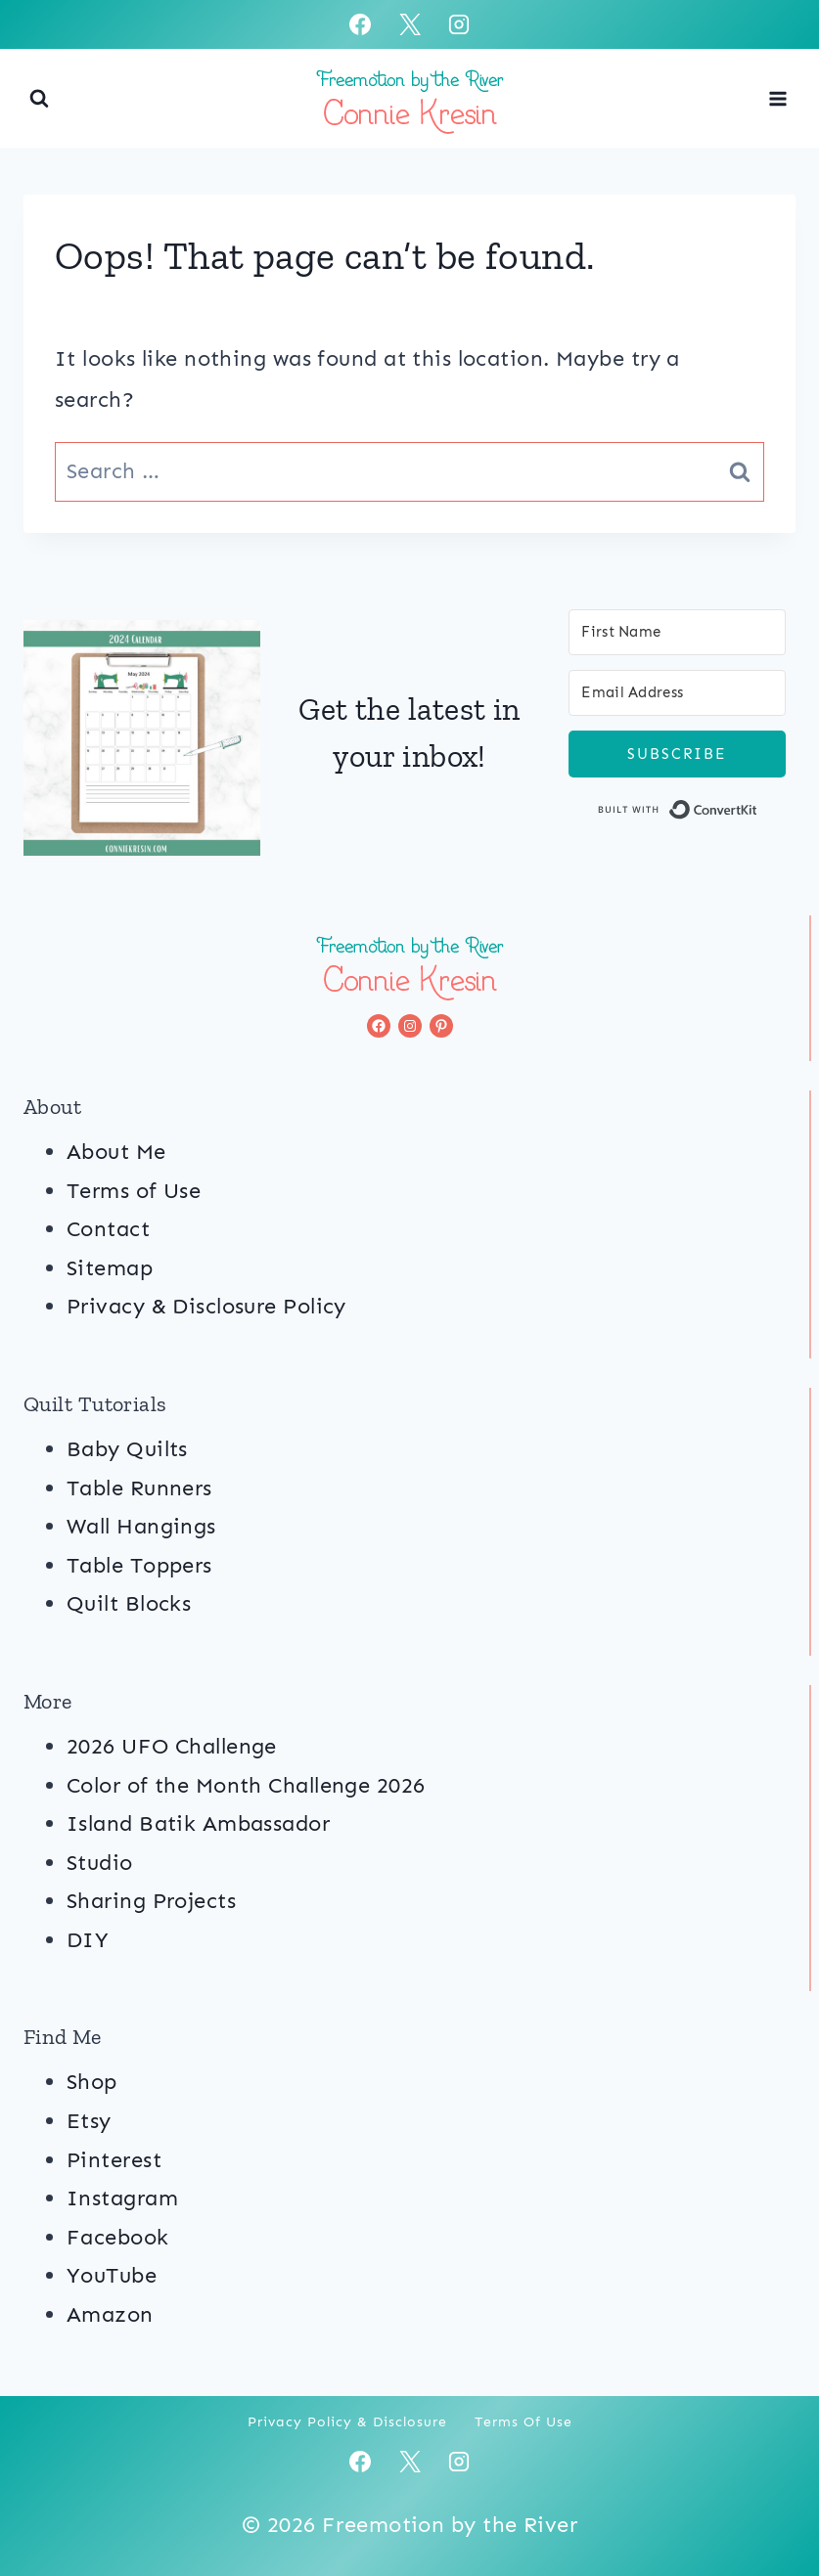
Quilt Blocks (129, 1603)
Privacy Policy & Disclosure (347, 2422)
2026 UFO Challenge (172, 1746)
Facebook (118, 2237)
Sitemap (110, 1268)
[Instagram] (458, 24)
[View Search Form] (39, 98)
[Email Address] (677, 693)
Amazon (110, 2314)
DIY (88, 1940)
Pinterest (114, 2160)
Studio (100, 1862)
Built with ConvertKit (757, 813)
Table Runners (139, 1488)
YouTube (112, 2275)
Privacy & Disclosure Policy (206, 1306)
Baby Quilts (127, 1449)
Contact (108, 1229)
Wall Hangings (141, 1526)
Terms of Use (134, 1190)
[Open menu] (777, 98)
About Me (116, 1151)
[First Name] (677, 632)
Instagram (122, 2198)
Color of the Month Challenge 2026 (246, 1785)
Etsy (89, 2121)
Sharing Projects (151, 1901)
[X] (410, 24)
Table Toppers (139, 1565)
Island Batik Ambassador (198, 1823)
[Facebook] (360, 24)
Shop (92, 2081)
